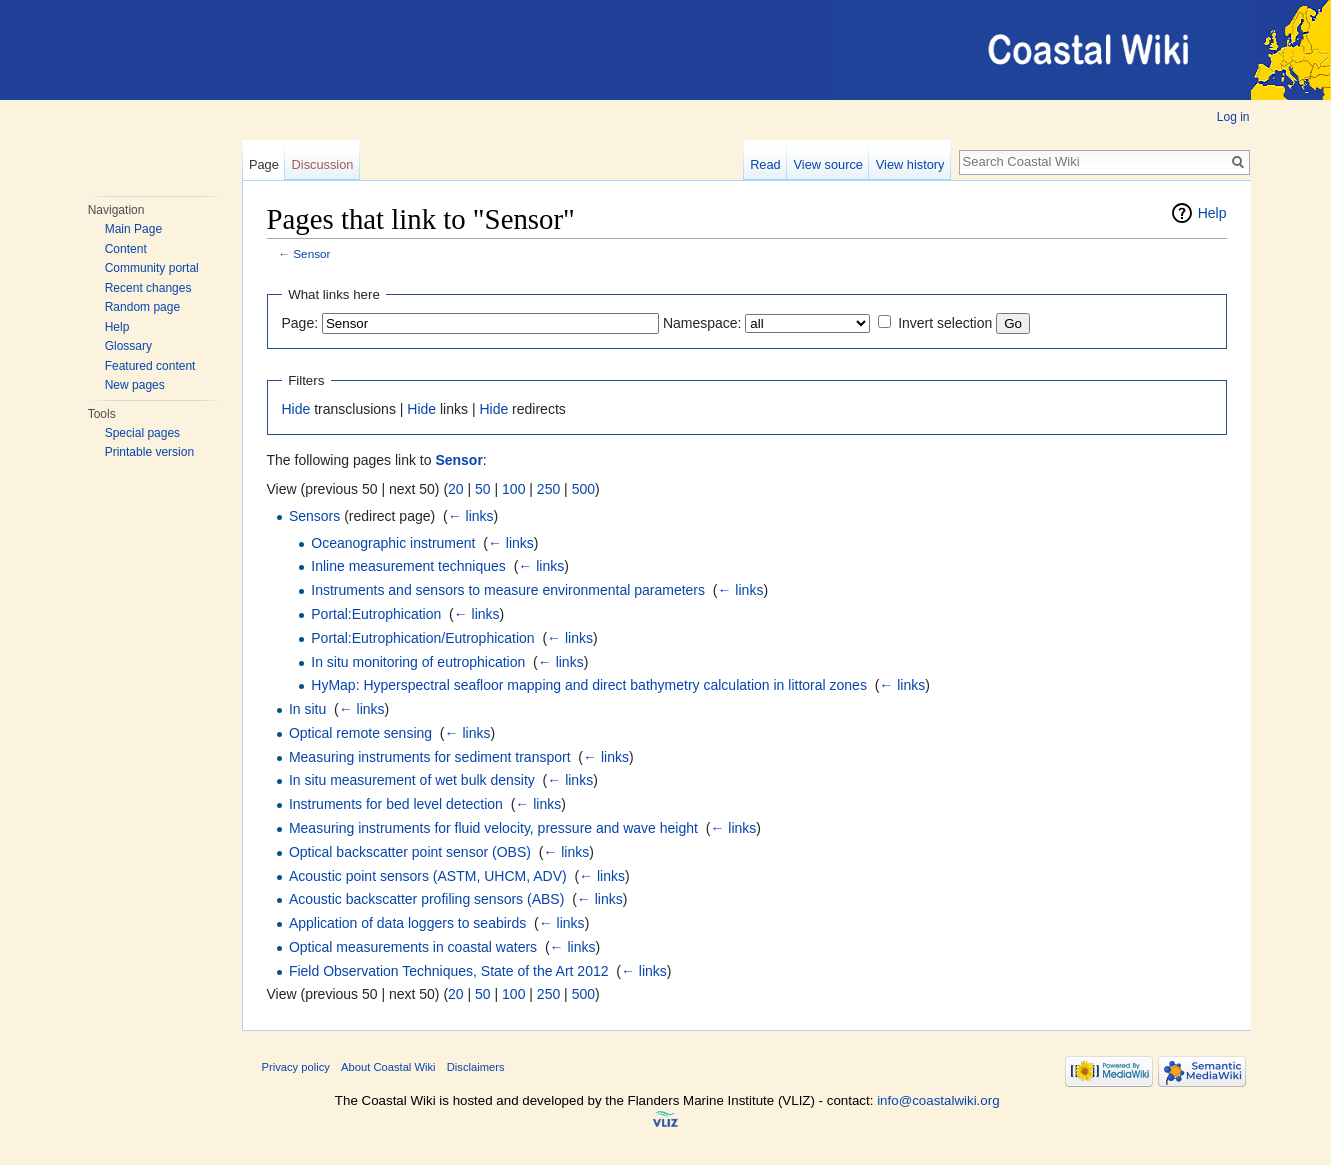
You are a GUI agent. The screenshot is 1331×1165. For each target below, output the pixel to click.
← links (471, 516)
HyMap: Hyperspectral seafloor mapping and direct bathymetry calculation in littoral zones (589, 685)
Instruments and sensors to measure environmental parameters (508, 590)
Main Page (133, 229)
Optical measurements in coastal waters (413, 947)
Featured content (150, 366)
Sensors (314, 516)
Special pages (142, 433)
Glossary (128, 346)
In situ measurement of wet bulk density (412, 780)
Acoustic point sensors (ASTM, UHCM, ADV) (428, 876)
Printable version (149, 452)
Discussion (323, 164)
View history (910, 164)
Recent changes (148, 288)
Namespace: (702, 323)
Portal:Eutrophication (376, 614)
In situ (307, 709)
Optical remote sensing (360, 733)
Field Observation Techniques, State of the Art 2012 (449, 971)
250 (548, 489)
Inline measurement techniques (408, 566)
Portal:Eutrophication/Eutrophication (422, 638)
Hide (296, 409)
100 (513, 489)
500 (583, 489)
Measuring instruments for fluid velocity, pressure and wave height (493, 828)
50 (483, 489)
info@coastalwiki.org (938, 1100)
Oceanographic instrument (393, 543)
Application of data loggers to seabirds (407, 923)
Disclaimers (476, 1067)
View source (828, 164)
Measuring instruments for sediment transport (430, 757)
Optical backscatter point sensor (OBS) (410, 852)
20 (456, 489)
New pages (135, 385)
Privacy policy (296, 1067)
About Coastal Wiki (388, 1067)
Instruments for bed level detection (396, 804)
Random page (142, 307)
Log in (1233, 117)
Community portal (152, 268)
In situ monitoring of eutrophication (418, 662)
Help (117, 327)
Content (126, 249)
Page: (300, 323)
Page (264, 164)
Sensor (311, 253)
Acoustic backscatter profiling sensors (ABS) (426, 899)
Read (765, 164)
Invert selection (945, 323)
